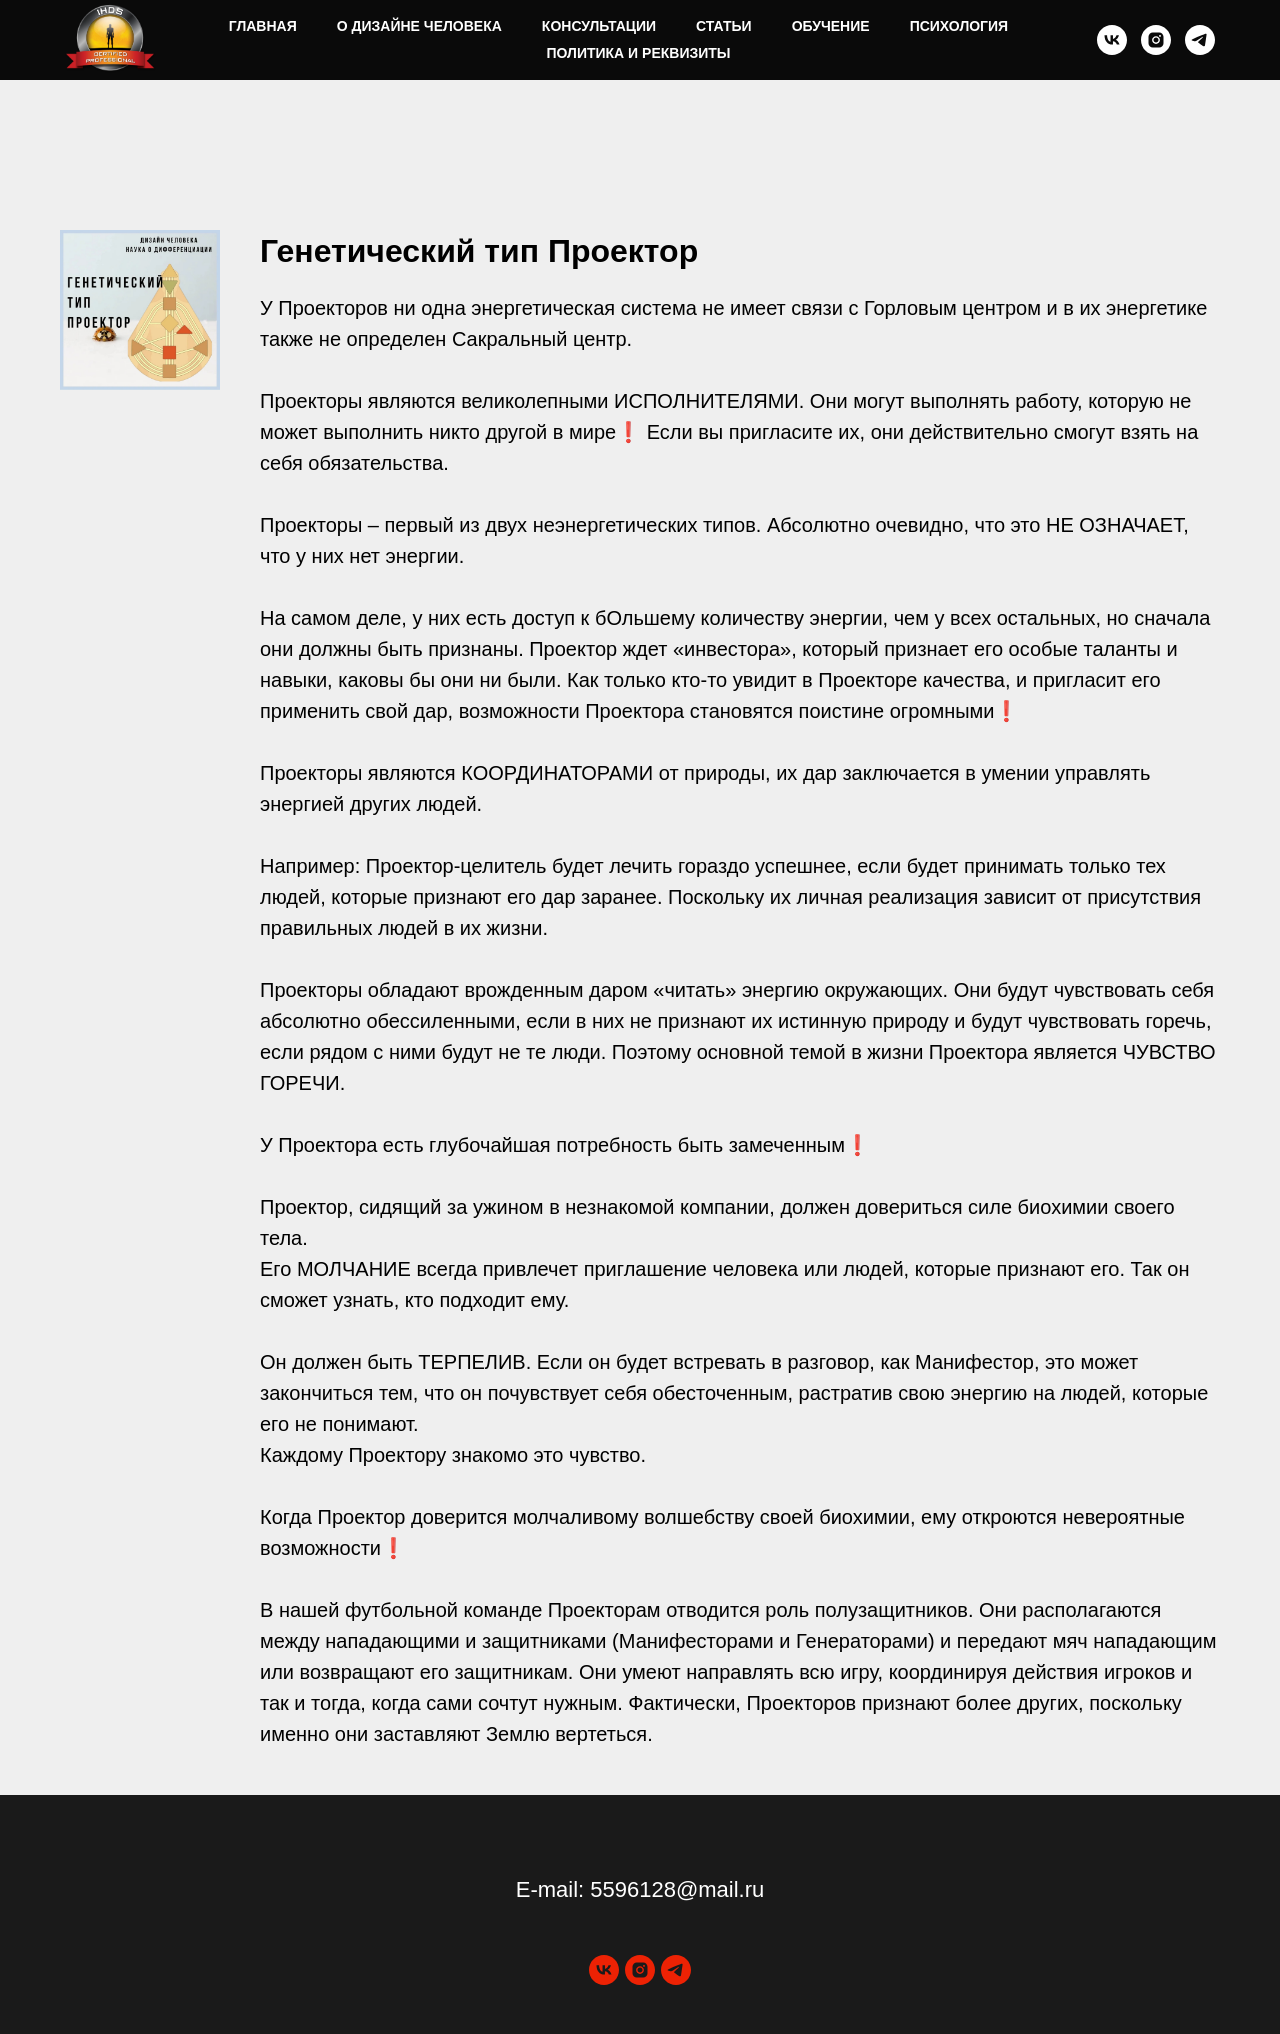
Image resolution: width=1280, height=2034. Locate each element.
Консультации (599, 26)
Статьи (724, 26)
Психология (959, 26)
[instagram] (1156, 40)
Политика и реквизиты (638, 53)
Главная (263, 26)
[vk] (1112, 40)
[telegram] (1200, 40)
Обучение (831, 26)
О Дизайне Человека (419, 26)
